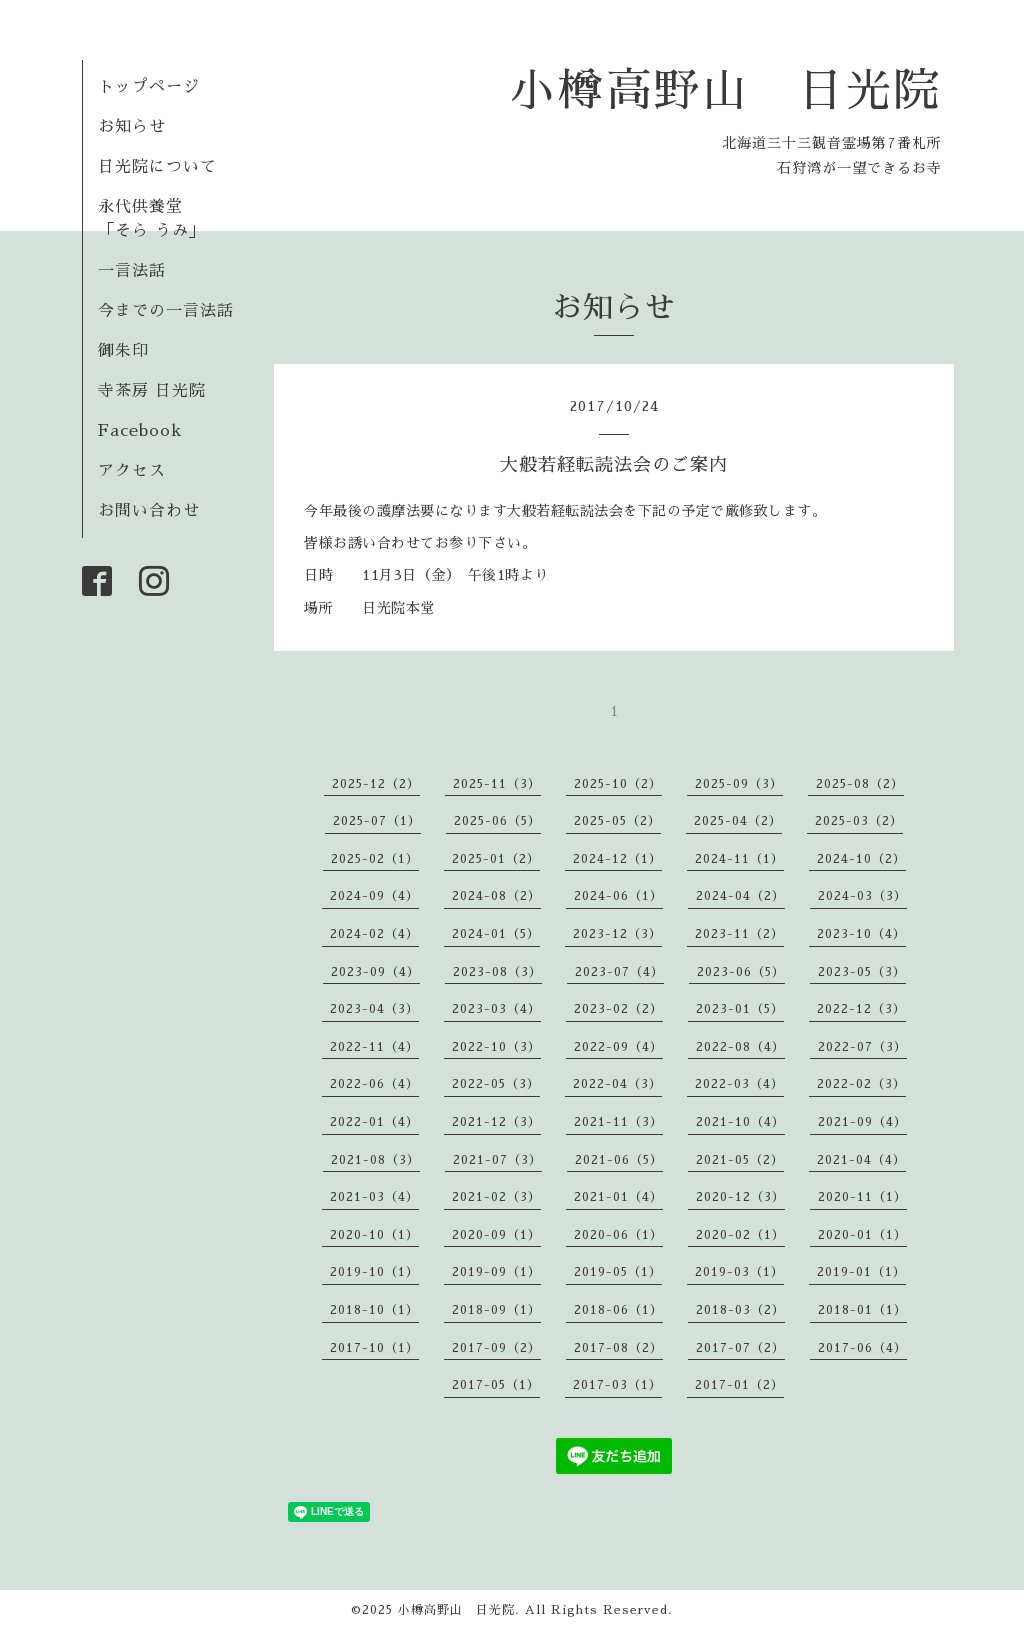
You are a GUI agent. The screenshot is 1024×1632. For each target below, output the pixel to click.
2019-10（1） (374, 1272)
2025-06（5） (497, 821)
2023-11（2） (739, 934)
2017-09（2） (496, 1348)
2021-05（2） (740, 1160)
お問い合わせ (149, 511)
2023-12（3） (617, 934)
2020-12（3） (740, 1197)
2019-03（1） (739, 1272)
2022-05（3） (496, 1084)
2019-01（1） (861, 1272)
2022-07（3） (862, 1047)
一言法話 (132, 271)
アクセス (132, 471)
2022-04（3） (617, 1084)
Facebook (140, 431)
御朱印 (123, 351)
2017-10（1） (374, 1348)
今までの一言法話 (166, 311)
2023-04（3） (374, 1009)
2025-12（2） (376, 784)
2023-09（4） (375, 972)
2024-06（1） (618, 896)
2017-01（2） (739, 1385)
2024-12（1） (617, 859)
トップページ (149, 87)
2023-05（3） (862, 972)
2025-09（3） (739, 784)
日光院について (157, 167)
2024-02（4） (374, 934)
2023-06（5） (741, 972)
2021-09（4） (862, 1122)
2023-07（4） (619, 972)
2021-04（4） (861, 1160)
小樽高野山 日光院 (726, 90)
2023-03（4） (496, 1009)
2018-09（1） (496, 1310)
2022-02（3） (861, 1084)
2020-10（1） (374, 1235)
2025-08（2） (860, 784)
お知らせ (132, 127)
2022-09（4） (618, 1047)
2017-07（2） (740, 1348)
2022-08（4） (740, 1047)
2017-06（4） (862, 1348)
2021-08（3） (375, 1160)
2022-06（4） (374, 1084)
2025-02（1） (375, 859)
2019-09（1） (496, 1272)
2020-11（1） (862, 1197)
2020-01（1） (862, 1235)
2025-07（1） (377, 821)
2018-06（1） (618, 1310)
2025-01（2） (496, 859)
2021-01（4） (618, 1197)
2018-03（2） (740, 1310)
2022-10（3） (496, 1047)
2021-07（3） (497, 1160)
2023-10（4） (861, 934)
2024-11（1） (739, 859)
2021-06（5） (619, 1160)
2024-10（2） (861, 859)
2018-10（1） (374, 1310)
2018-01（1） (862, 1310)
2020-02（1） (740, 1235)
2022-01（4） (374, 1122)
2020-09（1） (496, 1235)
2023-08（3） (497, 972)
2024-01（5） (496, 934)
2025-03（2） (859, 821)
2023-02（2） (618, 1009)
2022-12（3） (861, 1009)
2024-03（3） (862, 896)
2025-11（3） (497, 784)
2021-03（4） (374, 1197)
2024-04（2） (740, 896)
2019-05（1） (618, 1272)
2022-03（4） (739, 1084)
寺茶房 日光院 (152, 391)
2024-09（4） (374, 896)
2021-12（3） (496, 1122)
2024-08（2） (496, 896)
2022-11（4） (374, 1047)
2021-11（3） (618, 1122)
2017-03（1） (617, 1385)
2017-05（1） (496, 1385)
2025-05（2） (617, 821)
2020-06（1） (618, 1235)
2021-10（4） (740, 1122)
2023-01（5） (740, 1009)
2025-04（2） (738, 821)
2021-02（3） (496, 1197)
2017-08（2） (618, 1348)
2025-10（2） (618, 784)
